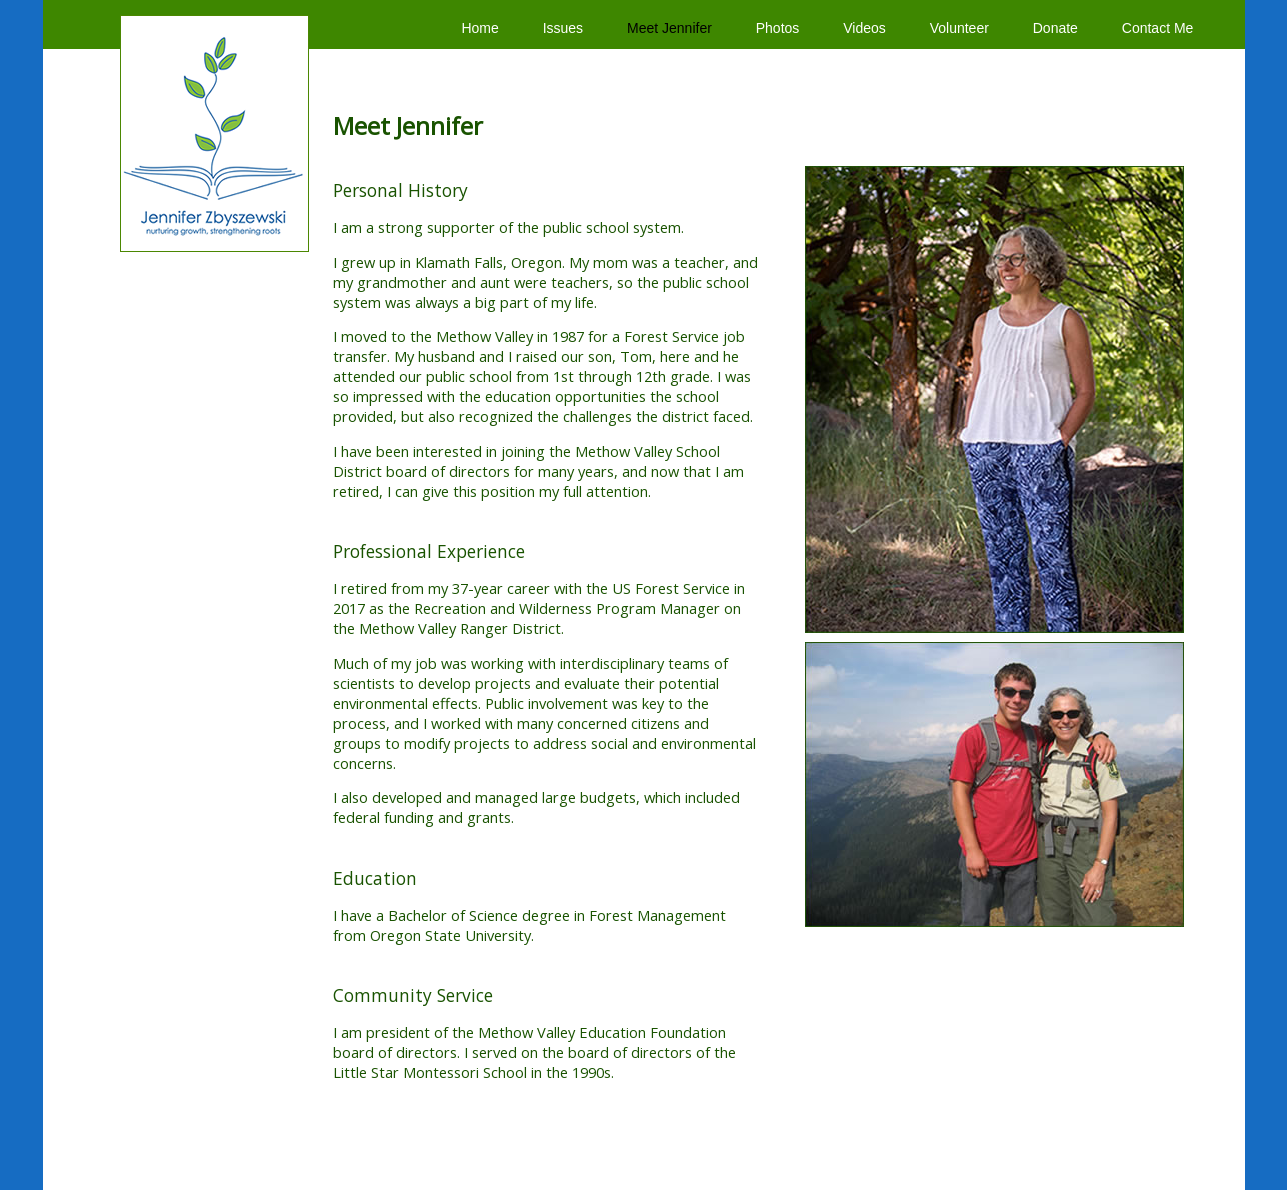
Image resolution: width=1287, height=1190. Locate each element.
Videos (864, 28)
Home (479, 28)
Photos (778, 28)
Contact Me (1158, 28)
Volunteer (959, 28)
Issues (563, 28)
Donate (1055, 28)
